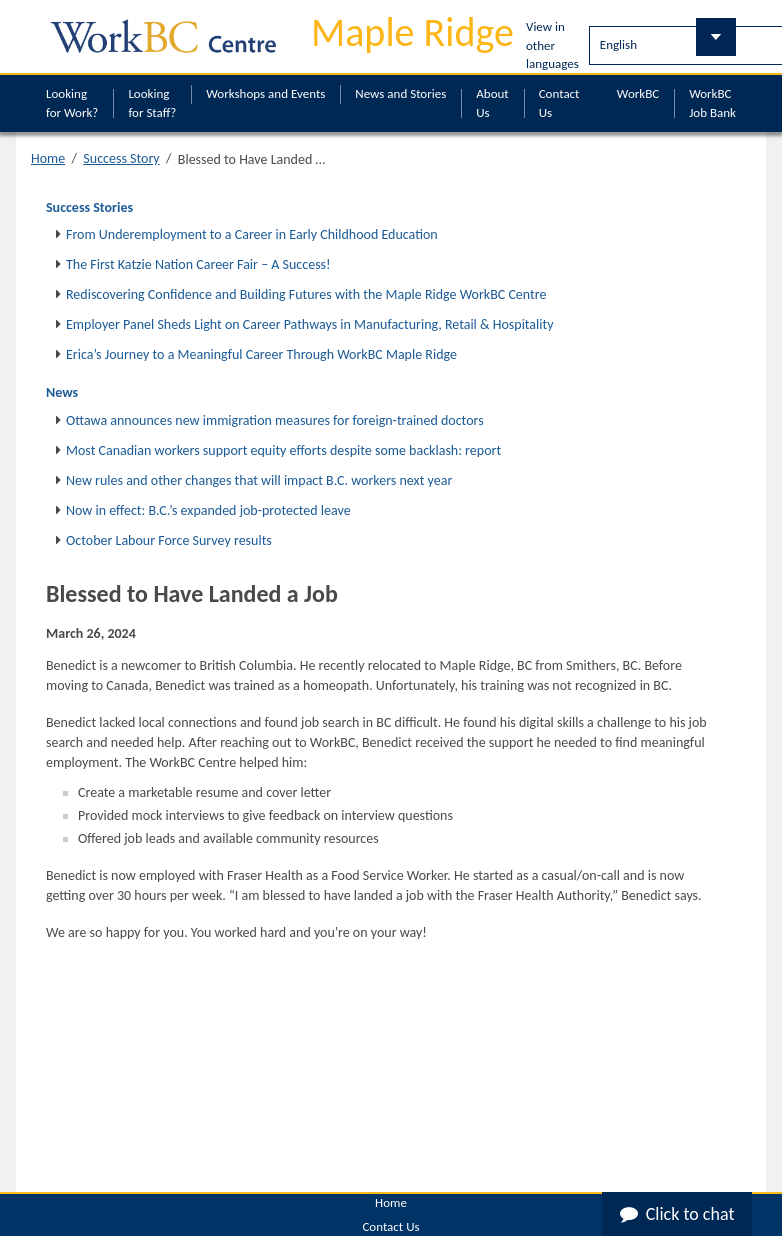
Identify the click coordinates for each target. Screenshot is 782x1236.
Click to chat (677, 1214)
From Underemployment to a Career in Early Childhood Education (252, 234)
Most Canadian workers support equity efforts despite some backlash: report (283, 450)
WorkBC (638, 93)
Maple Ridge (412, 32)
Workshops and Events (265, 93)
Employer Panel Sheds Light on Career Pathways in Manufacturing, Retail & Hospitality (310, 324)
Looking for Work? (72, 103)
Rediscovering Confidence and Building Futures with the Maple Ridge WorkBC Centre (306, 294)
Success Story (121, 158)
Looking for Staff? (152, 103)
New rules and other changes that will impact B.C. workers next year (259, 480)
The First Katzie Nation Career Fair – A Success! (198, 264)
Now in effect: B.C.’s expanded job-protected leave (208, 510)
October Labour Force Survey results (169, 540)
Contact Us (559, 103)
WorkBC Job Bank (712, 103)
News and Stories (400, 93)
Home (48, 158)
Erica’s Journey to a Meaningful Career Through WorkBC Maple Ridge (261, 354)
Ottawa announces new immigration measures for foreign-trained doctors (275, 420)
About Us (492, 103)
